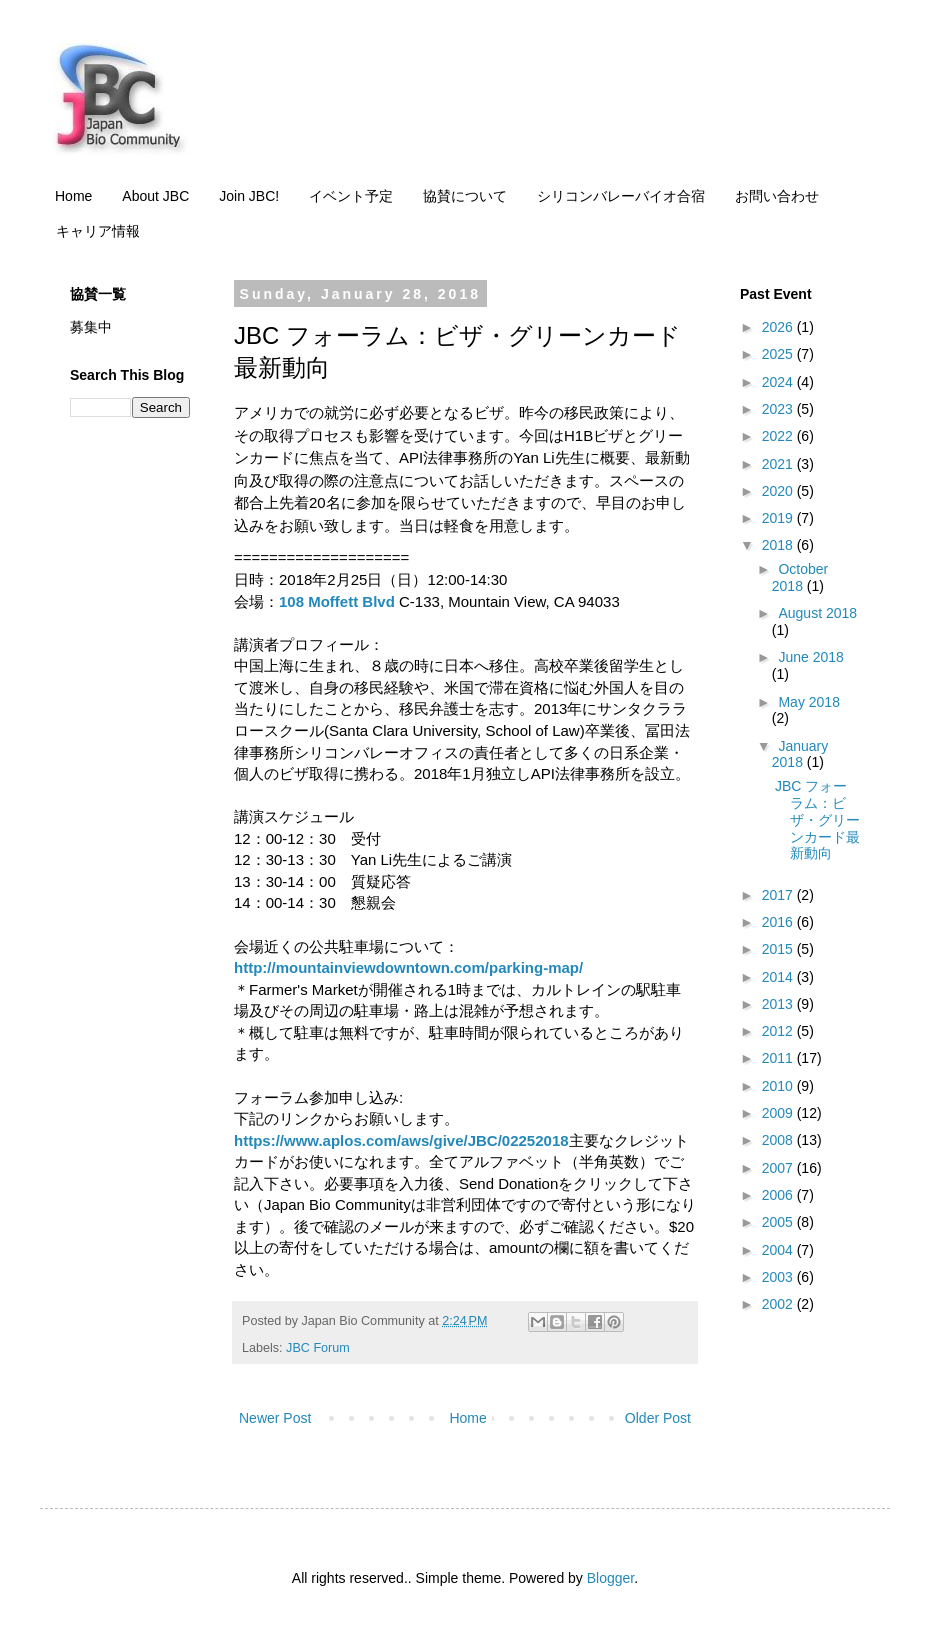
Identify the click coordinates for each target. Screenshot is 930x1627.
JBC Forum (318, 1348)
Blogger (610, 1578)
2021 (779, 464)
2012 (779, 1031)
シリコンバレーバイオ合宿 (621, 196)
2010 (779, 1086)
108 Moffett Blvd (337, 601)
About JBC (155, 196)
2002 (779, 1304)
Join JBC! (249, 196)
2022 (779, 436)
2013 (779, 1004)
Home (73, 196)
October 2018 (800, 577)
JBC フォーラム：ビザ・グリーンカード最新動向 (817, 819)
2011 (779, 1058)
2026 (779, 327)
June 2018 (810, 657)
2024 (779, 382)
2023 (779, 409)
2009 (779, 1113)
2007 (779, 1168)
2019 (779, 518)
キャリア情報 (98, 231)
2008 (779, 1140)
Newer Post (275, 1418)
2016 (779, 922)
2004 (779, 1250)
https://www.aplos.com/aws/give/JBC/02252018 (401, 1140)
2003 (779, 1277)
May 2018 (808, 702)
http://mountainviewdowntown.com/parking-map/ (408, 967)
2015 (779, 949)
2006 (779, 1195)
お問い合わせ (777, 196)
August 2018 (817, 613)
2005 (779, 1222)
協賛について (465, 196)
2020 (779, 491)
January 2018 (800, 754)
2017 (779, 895)
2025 (779, 354)
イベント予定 (351, 196)
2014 (779, 977)
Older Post (658, 1418)
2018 (779, 545)
